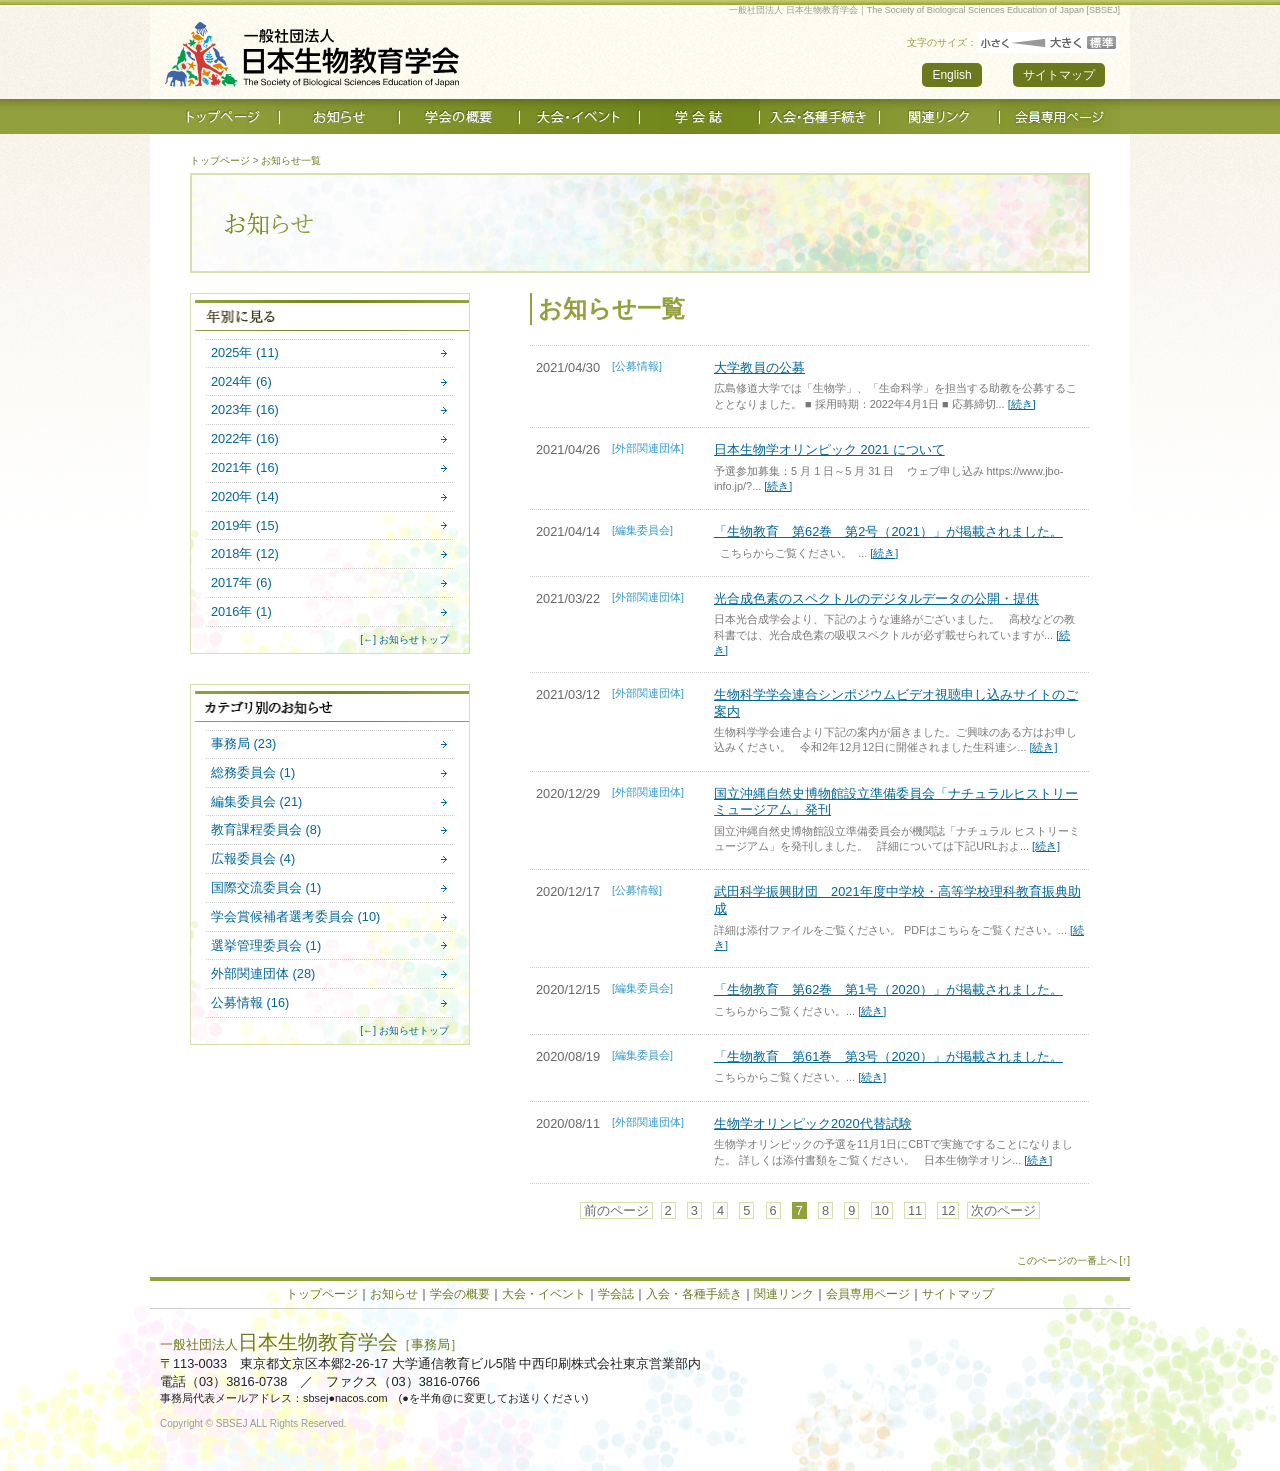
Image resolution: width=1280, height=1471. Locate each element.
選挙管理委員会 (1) (266, 946)
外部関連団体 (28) (263, 974)
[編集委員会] (642, 530)
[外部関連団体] (648, 448)
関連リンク (784, 1294)
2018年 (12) (245, 554)
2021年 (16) (245, 468)
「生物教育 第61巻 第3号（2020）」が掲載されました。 (888, 1056)
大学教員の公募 (759, 367)
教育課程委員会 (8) (266, 830)
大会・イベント (544, 1294)
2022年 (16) (245, 439)
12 (948, 1210)
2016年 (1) (241, 612)
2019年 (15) (245, 526)
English (951, 75)
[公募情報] (637, 366)
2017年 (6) (241, 583)
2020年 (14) (245, 497)
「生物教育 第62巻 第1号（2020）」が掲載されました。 (888, 989)
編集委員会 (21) (256, 802)
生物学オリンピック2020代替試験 (812, 1123)
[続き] (1022, 404)
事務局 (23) (243, 744)
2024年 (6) (241, 382)
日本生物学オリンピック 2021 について (829, 449)
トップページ (220, 160)
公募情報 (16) (250, 1003)
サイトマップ (1059, 75)
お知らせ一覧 (291, 160)
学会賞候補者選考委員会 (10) (295, 917)
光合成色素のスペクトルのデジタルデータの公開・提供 (876, 598)
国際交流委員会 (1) (266, 888)
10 (882, 1210)
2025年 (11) (245, 353)
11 (915, 1210)
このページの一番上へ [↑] (1073, 1260)
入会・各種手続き (694, 1294)
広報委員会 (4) (253, 859)
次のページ (1003, 1210)
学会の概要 (460, 1294)
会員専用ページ (868, 1294)
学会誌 (616, 1294)
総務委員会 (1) (253, 773)
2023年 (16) (245, 410)
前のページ (616, 1210)
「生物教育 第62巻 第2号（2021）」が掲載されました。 (888, 531)
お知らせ (394, 1294)
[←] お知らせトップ (404, 639)
